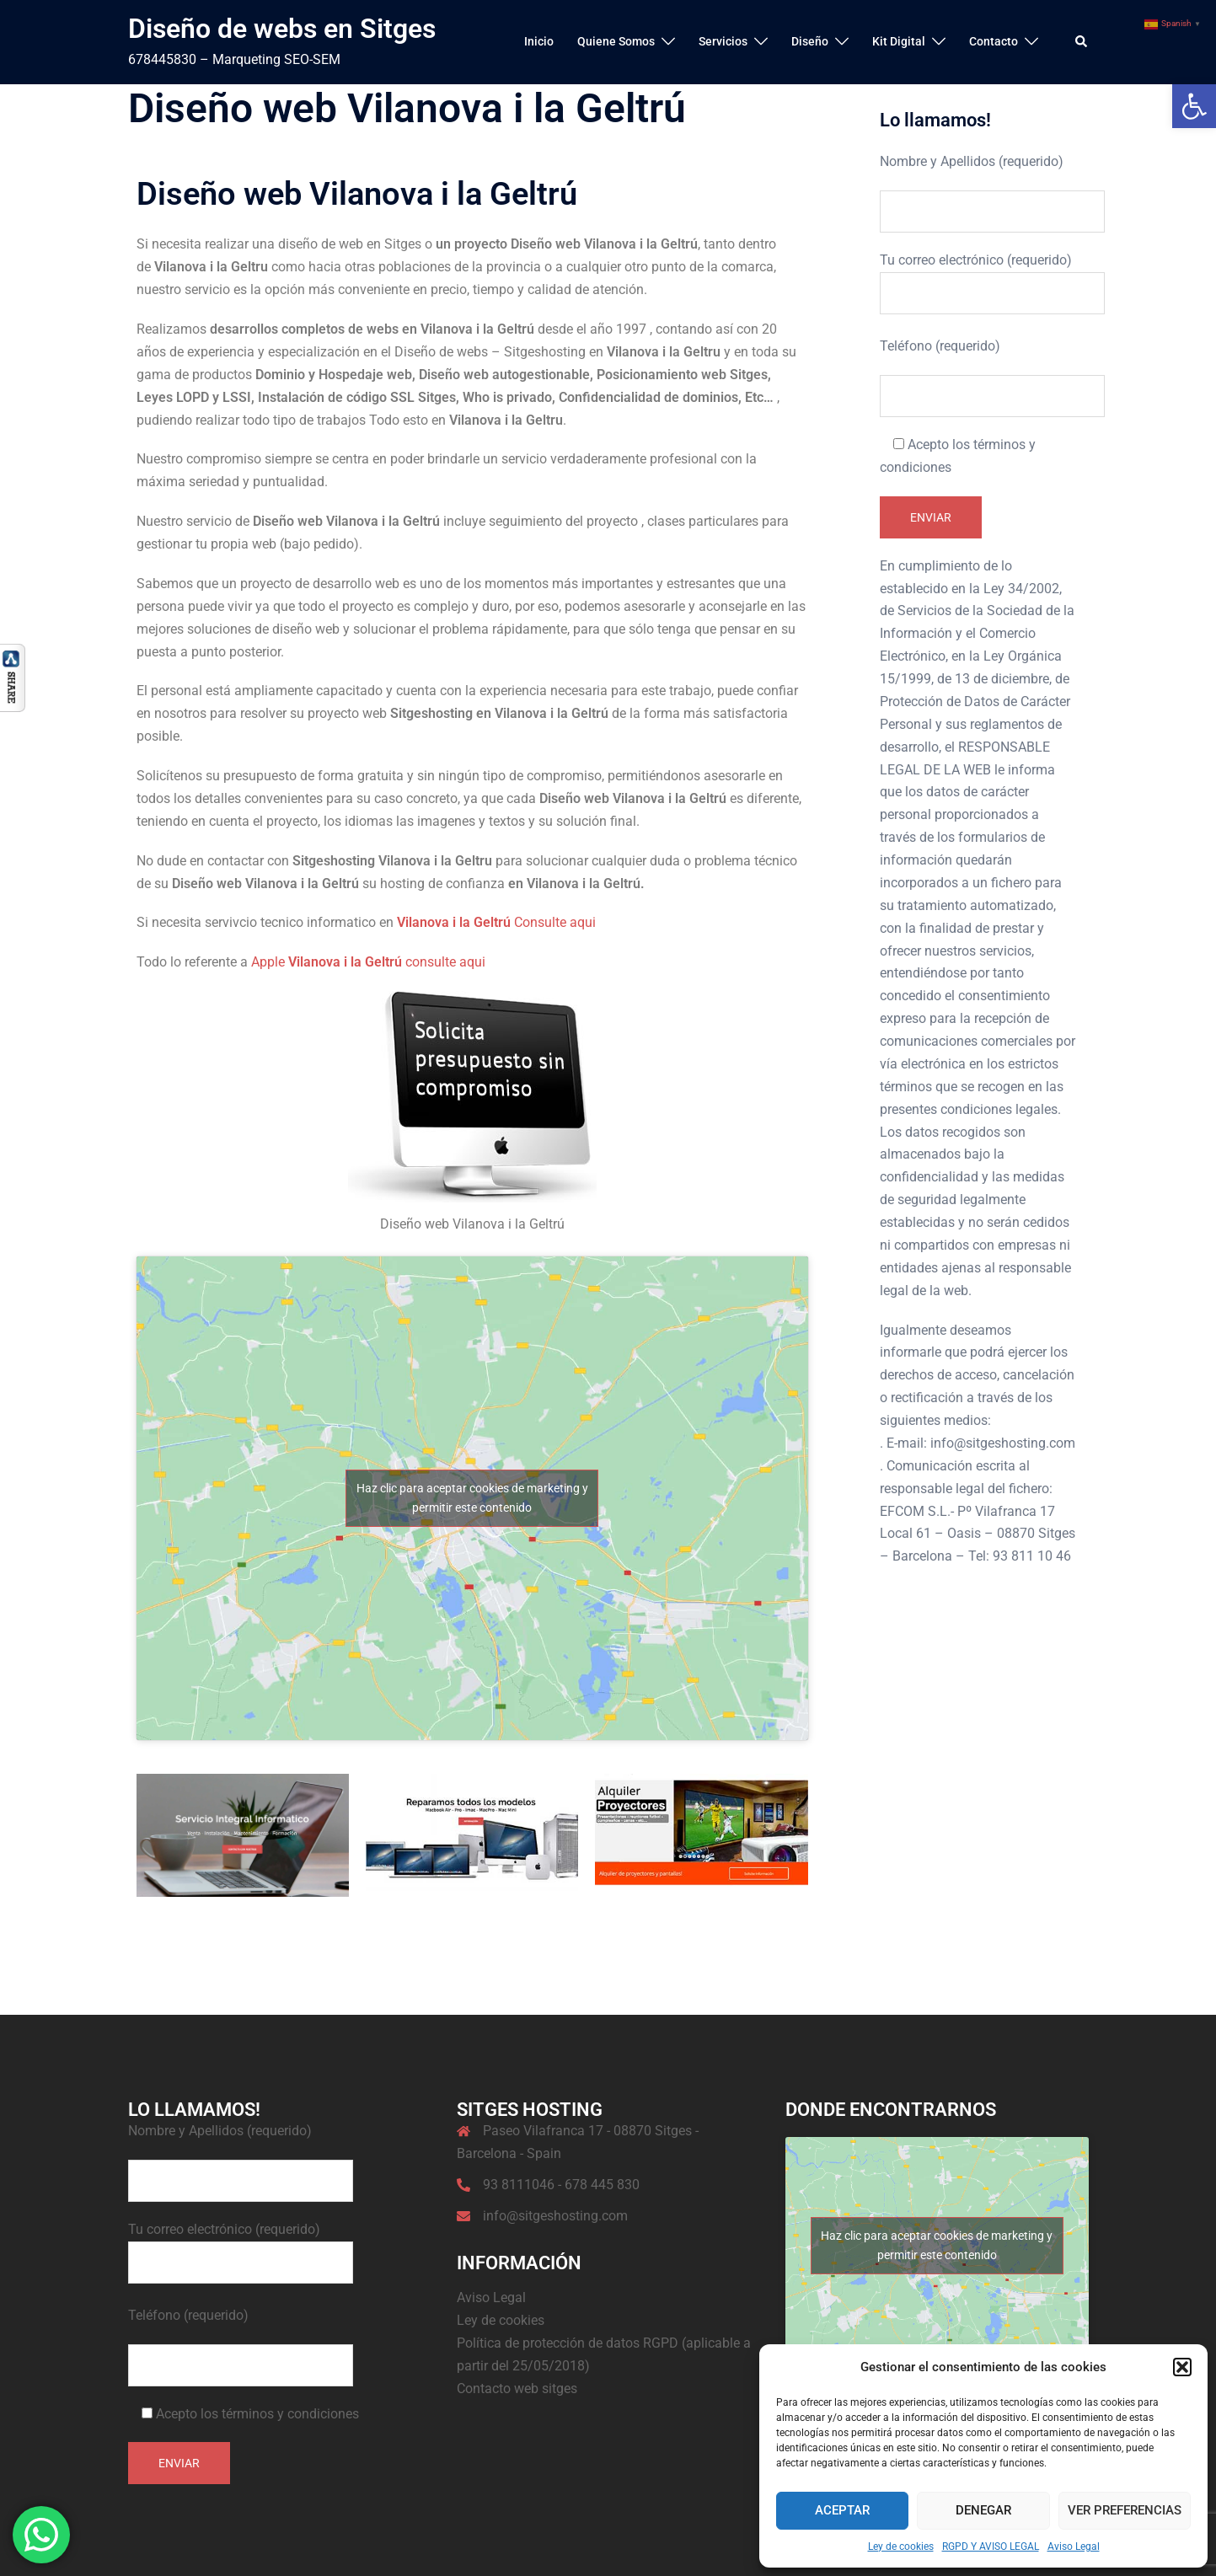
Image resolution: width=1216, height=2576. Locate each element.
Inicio (539, 41)
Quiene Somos (616, 41)
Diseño (809, 41)
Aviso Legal (1073, 2546)
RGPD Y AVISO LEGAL (990, 2546)
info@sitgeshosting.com (555, 2216)
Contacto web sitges (517, 2389)
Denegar (983, 2510)
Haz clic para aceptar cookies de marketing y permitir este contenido (472, 1497)
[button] (1194, 106)
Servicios (723, 41)
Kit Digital (898, 41)
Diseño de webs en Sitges (282, 29)
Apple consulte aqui (368, 962)
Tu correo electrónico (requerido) (978, 276)
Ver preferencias (1124, 2510)
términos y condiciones (290, 2414)
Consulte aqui (496, 922)
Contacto (993, 41)
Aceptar (842, 2510)
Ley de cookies (901, 2546)
